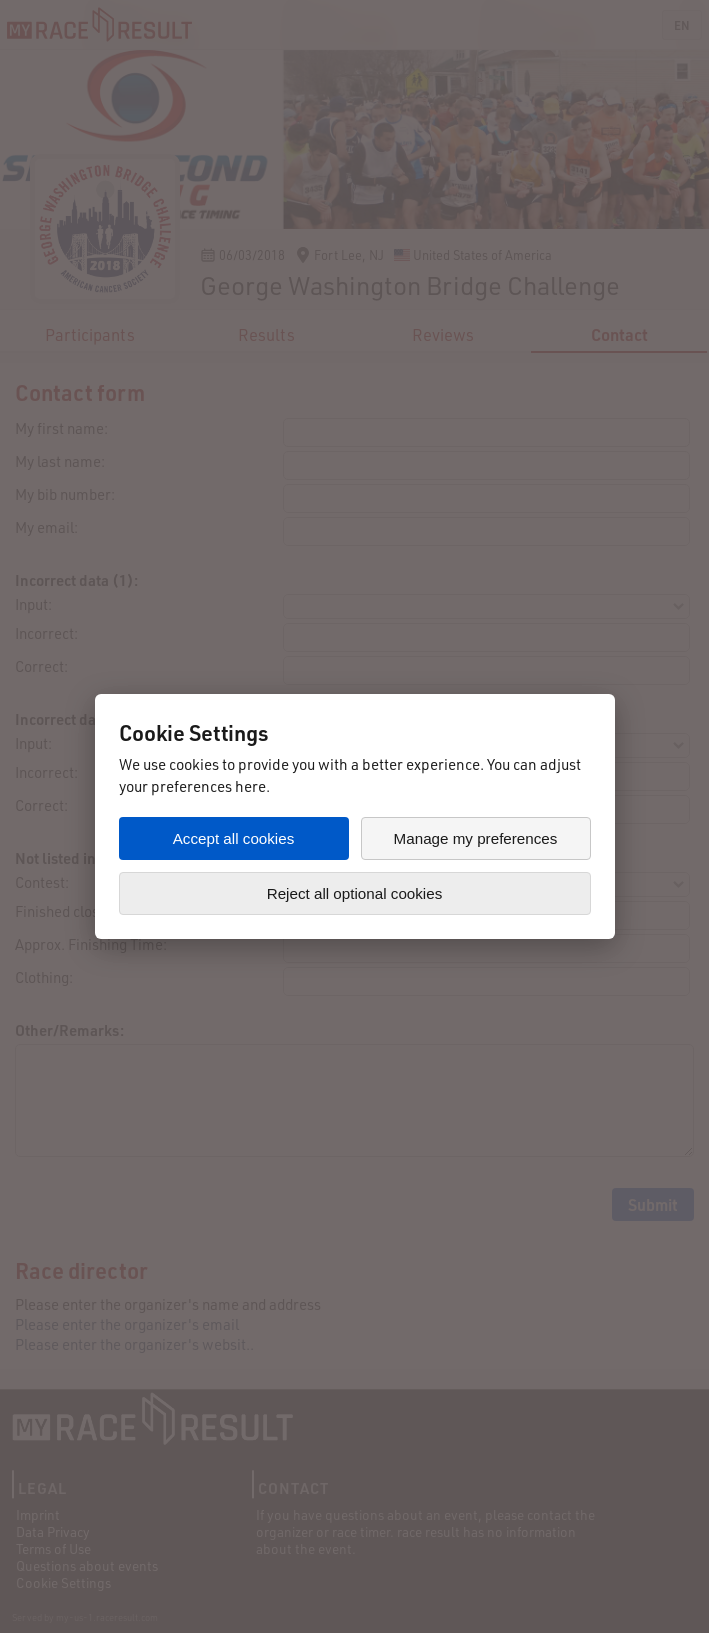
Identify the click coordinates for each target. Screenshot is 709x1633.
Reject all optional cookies (355, 893)
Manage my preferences (476, 838)
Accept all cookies (234, 838)
